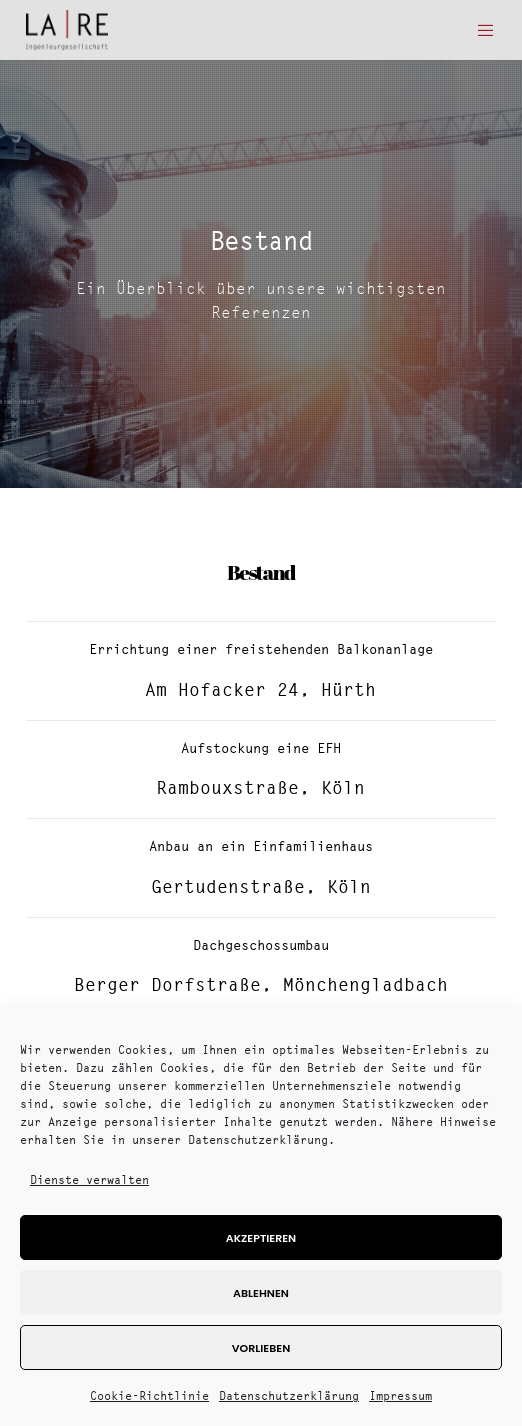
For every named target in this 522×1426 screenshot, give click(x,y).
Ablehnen (261, 1293)
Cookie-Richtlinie (149, 1395)
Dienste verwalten (89, 1179)
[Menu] (479, 30)
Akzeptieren (261, 1238)
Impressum (400, 1395)
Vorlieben (261, 1348)
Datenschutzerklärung (289, 1395)
